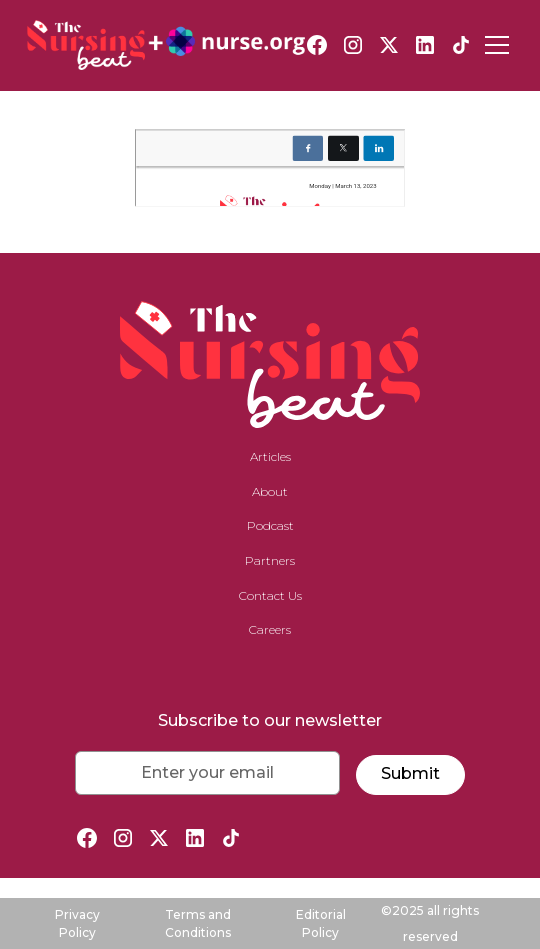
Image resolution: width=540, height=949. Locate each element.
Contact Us (270, 595)
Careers (270, 629)
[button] (493, 45)
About (270, 491)
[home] (166, 45)
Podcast (270, 525)
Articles (270, 456)
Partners (270, 560)
